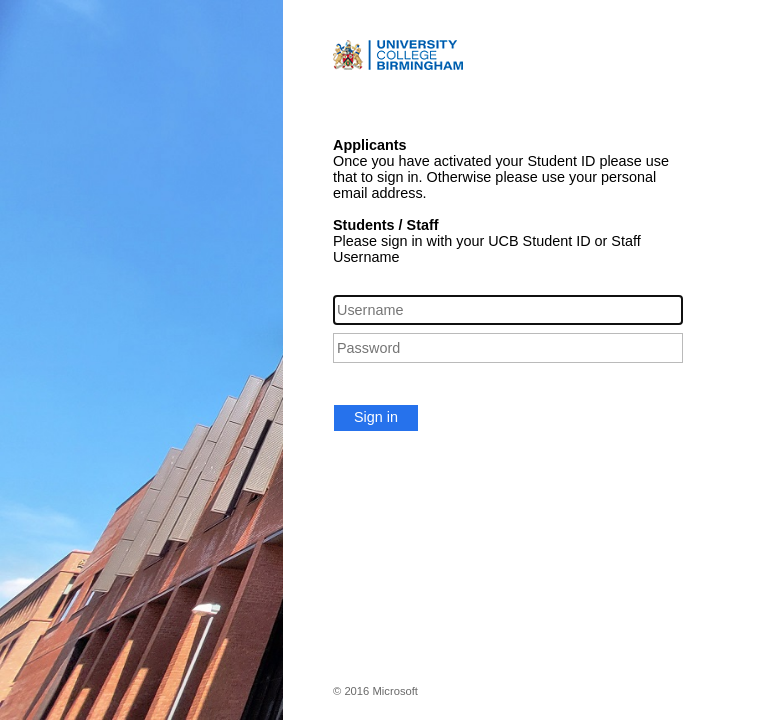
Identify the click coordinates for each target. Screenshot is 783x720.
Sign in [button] (376, 417)
